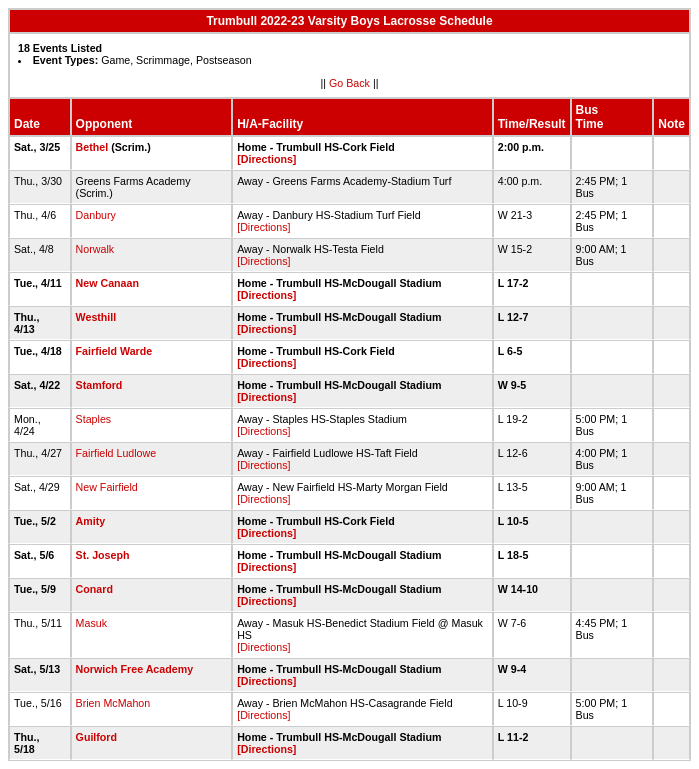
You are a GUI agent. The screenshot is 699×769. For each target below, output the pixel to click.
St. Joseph (103, 555)
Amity (91, 521)
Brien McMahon (113, 703)
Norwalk (95, 249)
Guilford (96, 737)
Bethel (92, 147)
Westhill (96, 317)
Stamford (99, 385)
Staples (94, 419)
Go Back (349, 83)
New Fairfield (107, 487)
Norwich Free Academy (134, 669)
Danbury (96, 215)
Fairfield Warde (114, 351)
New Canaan (107, 283)
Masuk (91, 623)
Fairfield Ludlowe (116, 453)
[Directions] (266, 159)
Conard (94, 589)
